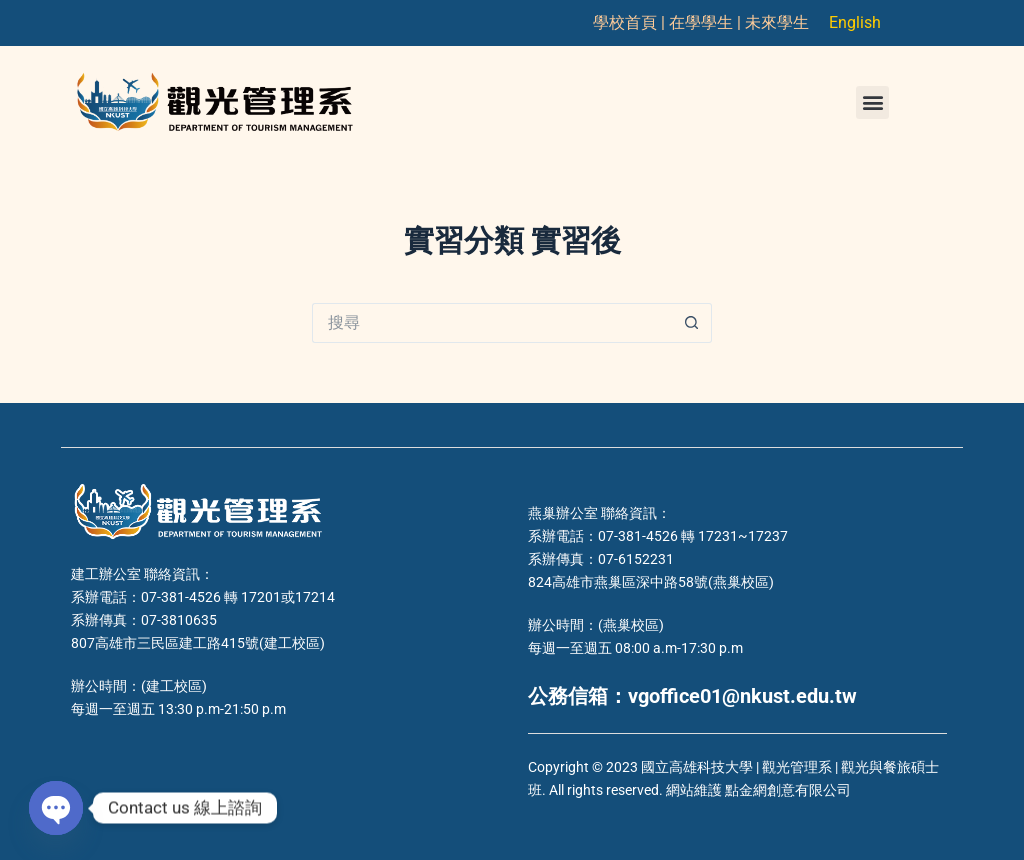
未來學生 (777, 22)
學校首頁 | (631, 22)
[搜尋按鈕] (692, 323)
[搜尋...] (492, 323)
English (855, 22)
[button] (872, 102)
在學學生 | (707, 22)
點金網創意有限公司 (788, 790)
